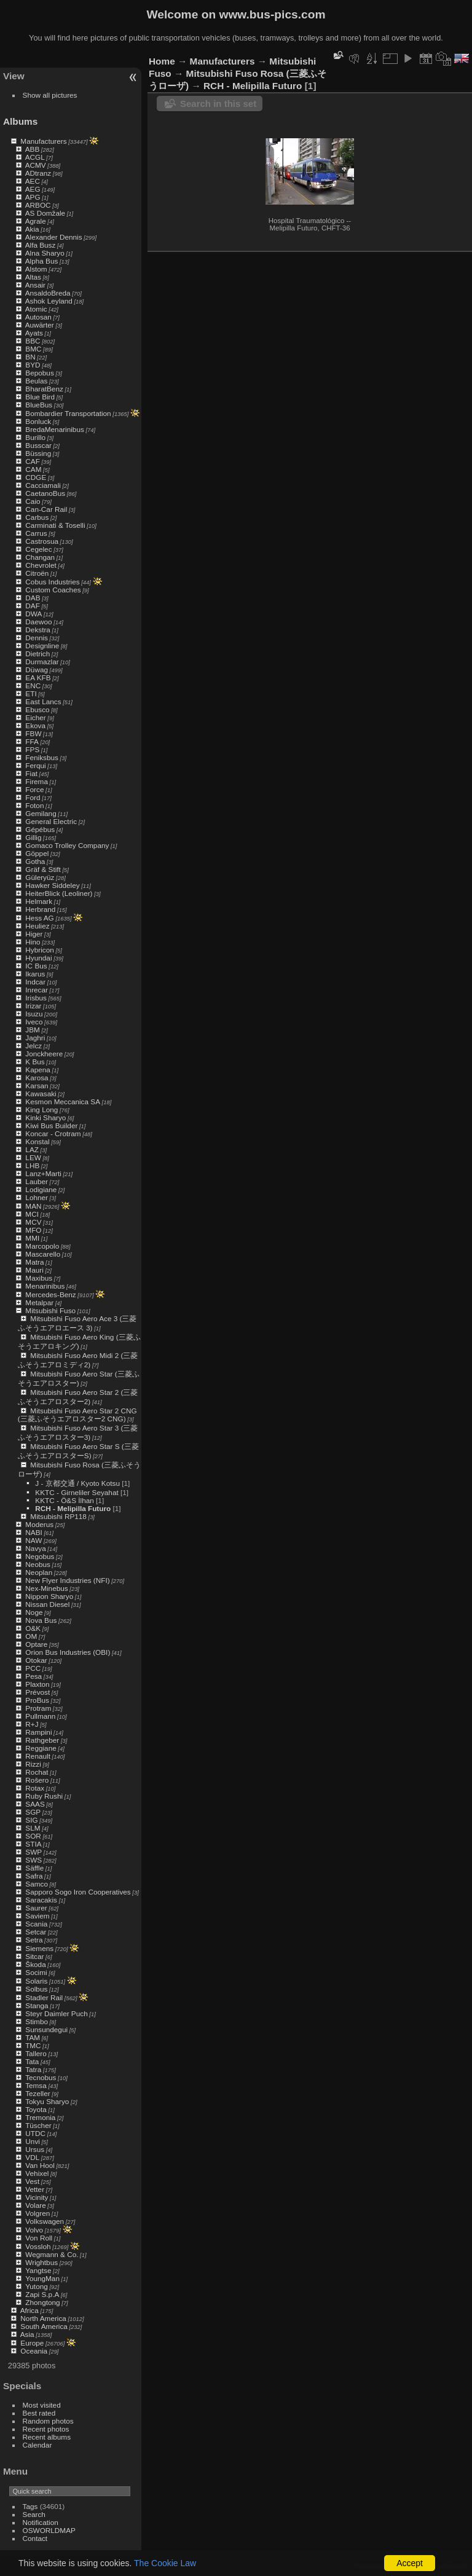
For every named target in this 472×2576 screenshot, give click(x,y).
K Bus (34, 1062)
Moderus (39, 1524)
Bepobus (39, 373)
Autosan (38, 317)
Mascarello (42, 1254)
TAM (32, 2037)
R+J (31, 1724)
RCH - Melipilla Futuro (73, 1508)
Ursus (34, 2149)
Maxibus (38, 1278)
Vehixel (37, 2173)
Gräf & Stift (43, 869)
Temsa (36, 2085)
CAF (32, 461)
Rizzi (33, 1764)
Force (34, 789)
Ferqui (35, 765)
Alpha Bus (41, 261)
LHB (32, 1165)
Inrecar (36, 990)
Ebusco (37, 709)
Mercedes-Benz (50, 1294)
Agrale (35, 221)
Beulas (36, 381)
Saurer (36, 1908)
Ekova (35, 725)
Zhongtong (42, 2302)
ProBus (37, 1700)
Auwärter (39, 325)
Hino (32, 942)
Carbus (37, 517)
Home (162, 61)
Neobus (37, 1564)
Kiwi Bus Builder (51, 1125)
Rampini (38, 1732)
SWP (33, 1852)
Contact (35, 2538)
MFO (33, 1230)
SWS (33, 1860)
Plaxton (37, 1684)
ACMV (35, 165)
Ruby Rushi (44, 1796)
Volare (35, 2205)
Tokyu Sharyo (47, 2101)
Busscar (38, 445)
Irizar (33, 1006)
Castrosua (41, 541)
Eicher (35, 717)
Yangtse (38, 2270)
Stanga (36, 2005)
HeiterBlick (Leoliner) (58, 893)
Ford (32, 797)
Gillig (33, 837)
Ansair (35, 285)
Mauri (34, 1270)
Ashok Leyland (49, 301)
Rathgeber (42, 1740)
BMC (33, 349)
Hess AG (39, 918)
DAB (32, 598)
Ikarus (35, 974)
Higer (33, 934)
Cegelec (38, 549)
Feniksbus (41, 757)
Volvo (34, 2230)
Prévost (37, 1692)
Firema (36, 781)
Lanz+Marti (43, 1173)
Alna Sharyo (45, 253)
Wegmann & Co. (51, 2254)
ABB (32, 149)
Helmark (38, 901)
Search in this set (218, 103)
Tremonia (40, 2117)
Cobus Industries (52, 582)
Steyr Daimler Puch (56, 2013)
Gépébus (40, 829)
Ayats (34, 333)
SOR (33, 1836)
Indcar (35, 982)
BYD (32, 365)
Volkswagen (44, 2221)
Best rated (39, 2413)
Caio (32, 501)
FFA (32, 741)
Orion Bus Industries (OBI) (67, 1652)
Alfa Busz (40, 245)
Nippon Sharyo (49, 1596)
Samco (36, 1884)
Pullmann (40, 1716)
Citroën (37, 573)
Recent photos (46, 2429)
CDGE (35, 477)
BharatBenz (44, 389)
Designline (42, 646)
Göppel (37, 853)
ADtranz (38, 173)
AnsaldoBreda (48, 293)
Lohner (36, 1197)
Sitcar (34, 1956)
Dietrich (37, 654)
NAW (33, 1540)
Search (34, 2514)
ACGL (35, 157)
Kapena (37, 1070)
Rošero (37, 1780)
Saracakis (41, 1900)
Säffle (34, 1868)
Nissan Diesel (47, 1604)
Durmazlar (41, 662)
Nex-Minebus (46, 1588)
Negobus (39, 1556)
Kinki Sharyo (45, 1117)
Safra (33, 1876)
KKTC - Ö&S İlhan (64, 1500)
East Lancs (43, 701)
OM (31, 1636)
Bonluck (38, 421)
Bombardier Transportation (68, 413)
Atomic (36, 309)
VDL (32, 2157)
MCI (32, 1214)
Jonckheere (44, 1054)
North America (43, 2318)
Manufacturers (43, 141)
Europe (32, 2343)
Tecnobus (40, 2077)
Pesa (33, 1676)
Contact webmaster (442, 2566)
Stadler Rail (44, 1997)
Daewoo (38, 622)
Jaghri (35, 1038)
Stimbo (36, 2021)
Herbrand (40, 909)
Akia (32, 229)
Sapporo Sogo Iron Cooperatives (77, 1892)
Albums (20, 121)
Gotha (35, 861)
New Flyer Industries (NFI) (67, 1580)
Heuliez (37, 926)
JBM (32, 1030)
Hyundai (38, 958)
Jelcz (33, 1046)
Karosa (36, 1078)
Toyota (36, 2109)
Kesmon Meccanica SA (62, 1101)
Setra (33, 1940)
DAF (32, 606)
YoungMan (42, 2278)
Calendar (37, 2445)
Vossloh (37, 2246)
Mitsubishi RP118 (58, 1516)
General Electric (51, 821)
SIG (31, 1820)
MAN (33, 1206)
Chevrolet (40, 565)
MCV (33, 1222)
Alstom (36, 269)
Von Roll (38, 2238)
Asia (27, 2334)
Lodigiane (41, 1189)
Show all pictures (50, 95)
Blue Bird (40, 397)
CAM (33, 469)
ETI (30, 693)
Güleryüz (39, 877)
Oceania (33, 2351)
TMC (33, 2045)
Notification (40, 2522)
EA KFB (37, 677)
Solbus (36, 1989)
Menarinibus (45, 1286)
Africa (29, 2310)
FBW (33, 733)
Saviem (37, 1916)
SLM (32, 1828)
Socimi (36, 1972)
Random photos (48, 2421)
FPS (32, 749)
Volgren (37, 2213)
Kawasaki (40, 1094)
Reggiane (40, 1748)
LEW (33, 1157)
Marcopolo (42, 1246)
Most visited (42, 2405)
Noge (33, 1612)
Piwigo (397, 2566)
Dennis (36, 638)
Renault (37, 1756)
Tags (30, 2506)
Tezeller (37, 2093)
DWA (33, 614)
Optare (36, 1644)
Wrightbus (41, 2262)
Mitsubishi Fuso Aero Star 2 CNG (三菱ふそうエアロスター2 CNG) (77, 1415)
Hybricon (39, 950)
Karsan (36, 1086)
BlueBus (38, 405)
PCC (33, 1668)
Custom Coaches (53, 590)
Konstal (37, 1141)
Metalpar (39, 1302)
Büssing (38, 453)
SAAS (34, 1804)
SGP (33, 1812)
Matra (34, 1262)
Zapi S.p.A (42, 2294)
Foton (34, 805)
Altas (33, 277)
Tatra (33, 2069)
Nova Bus (41, 1620)
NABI (33, 1532)
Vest (32, 2181)
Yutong (36, 2286)
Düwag (36, 669)
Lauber (36, 1181)
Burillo (35, 437)
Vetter (34, 2189)
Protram (38, 1708)
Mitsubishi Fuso (50, 1310)
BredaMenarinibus (54, 429)
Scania (36, 1924)
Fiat (31, 773)
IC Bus (36, 966)
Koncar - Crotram (53, 1133)
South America (44, 2326)
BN (30, 357)
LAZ (32, 1149)
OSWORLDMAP (49, 2530)
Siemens (39, 1948)
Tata (32, 2061)
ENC (33, 685)
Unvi (32, 2141)
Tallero (36, 2053)
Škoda (35, 1964)
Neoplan (38, 1572)
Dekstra (37, 630)
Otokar (36, 1660)
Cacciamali (43, 485)
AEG (33, 189)
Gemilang (40, 813)
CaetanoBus (45, 493)
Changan (40, 557)
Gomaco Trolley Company (67, 845)
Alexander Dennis (53, 237)
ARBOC (38, 205)
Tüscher (38, 2125)
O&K (33, 1628)
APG (33, 197)
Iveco (33, 1022)
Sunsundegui (46, 2029)
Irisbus (36, 998)
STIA (33, 1844)
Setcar (35, 1932)
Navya (35, 1548)
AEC (32, 181)
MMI (32, 1238)
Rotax (34, 1788)
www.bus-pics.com (272, 14)
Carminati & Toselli (55, 525)
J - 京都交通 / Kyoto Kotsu (77, 1483)
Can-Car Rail (46, 509)
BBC (32, 341)
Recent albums (47, 2437)
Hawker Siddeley (52, 885)
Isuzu (33, 1014)
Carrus (36, 533)
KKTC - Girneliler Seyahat (76, 1492)
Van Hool (40, 2165)
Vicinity (36, 2197)
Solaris (36, 1981)
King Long (41, 1109)
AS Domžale (45, 213)
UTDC (35, 2133)
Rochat (36, 1772)
